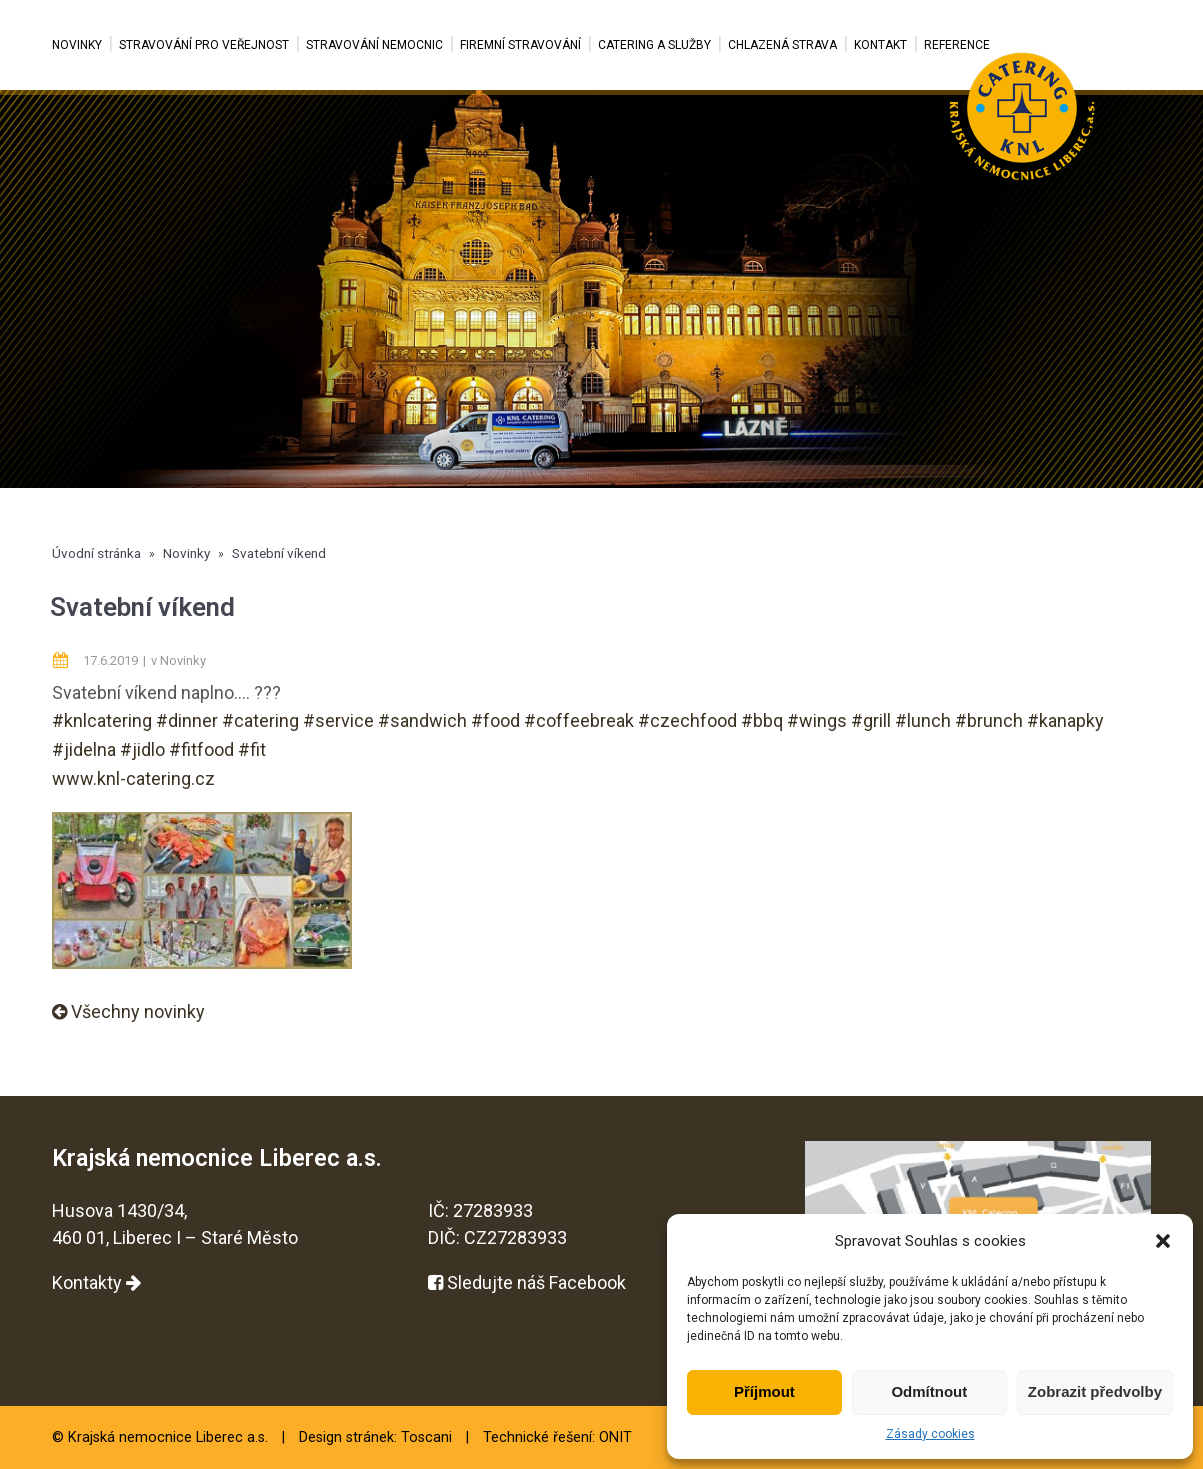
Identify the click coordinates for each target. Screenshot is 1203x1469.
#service (338, 720)
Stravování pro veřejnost (204, 45)
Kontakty (96, 1282)
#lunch (923, 720)
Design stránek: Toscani (375, 1437)
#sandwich (422, 720)
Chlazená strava (782, 45)
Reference (957, 45)
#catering (260, 720)
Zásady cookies (930, 1434)
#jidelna (84, 749)
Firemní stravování (520, 45)
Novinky (77, 45)
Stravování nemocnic (374, 45)
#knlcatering (102, 720)
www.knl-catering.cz (133, 778)
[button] (1163, 1241)
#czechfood (687, 720)
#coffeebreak (579, 720)
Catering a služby (654, 45)
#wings (817, 720)
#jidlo (142, 749)
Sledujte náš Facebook (527, 1282)
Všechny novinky (128, 1011)
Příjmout (764, 1391)
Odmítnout (929, 1391)
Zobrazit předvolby (1095, 1391)
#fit (252, 749)
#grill (871, 720)
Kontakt (880, 45)
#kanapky (1065, 720)
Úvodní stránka (96, 553)
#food (495, 720)
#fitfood (201, 749)
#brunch (989, 720)
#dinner (187, 720)
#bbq (762, 720)
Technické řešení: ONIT (557, 1437)
